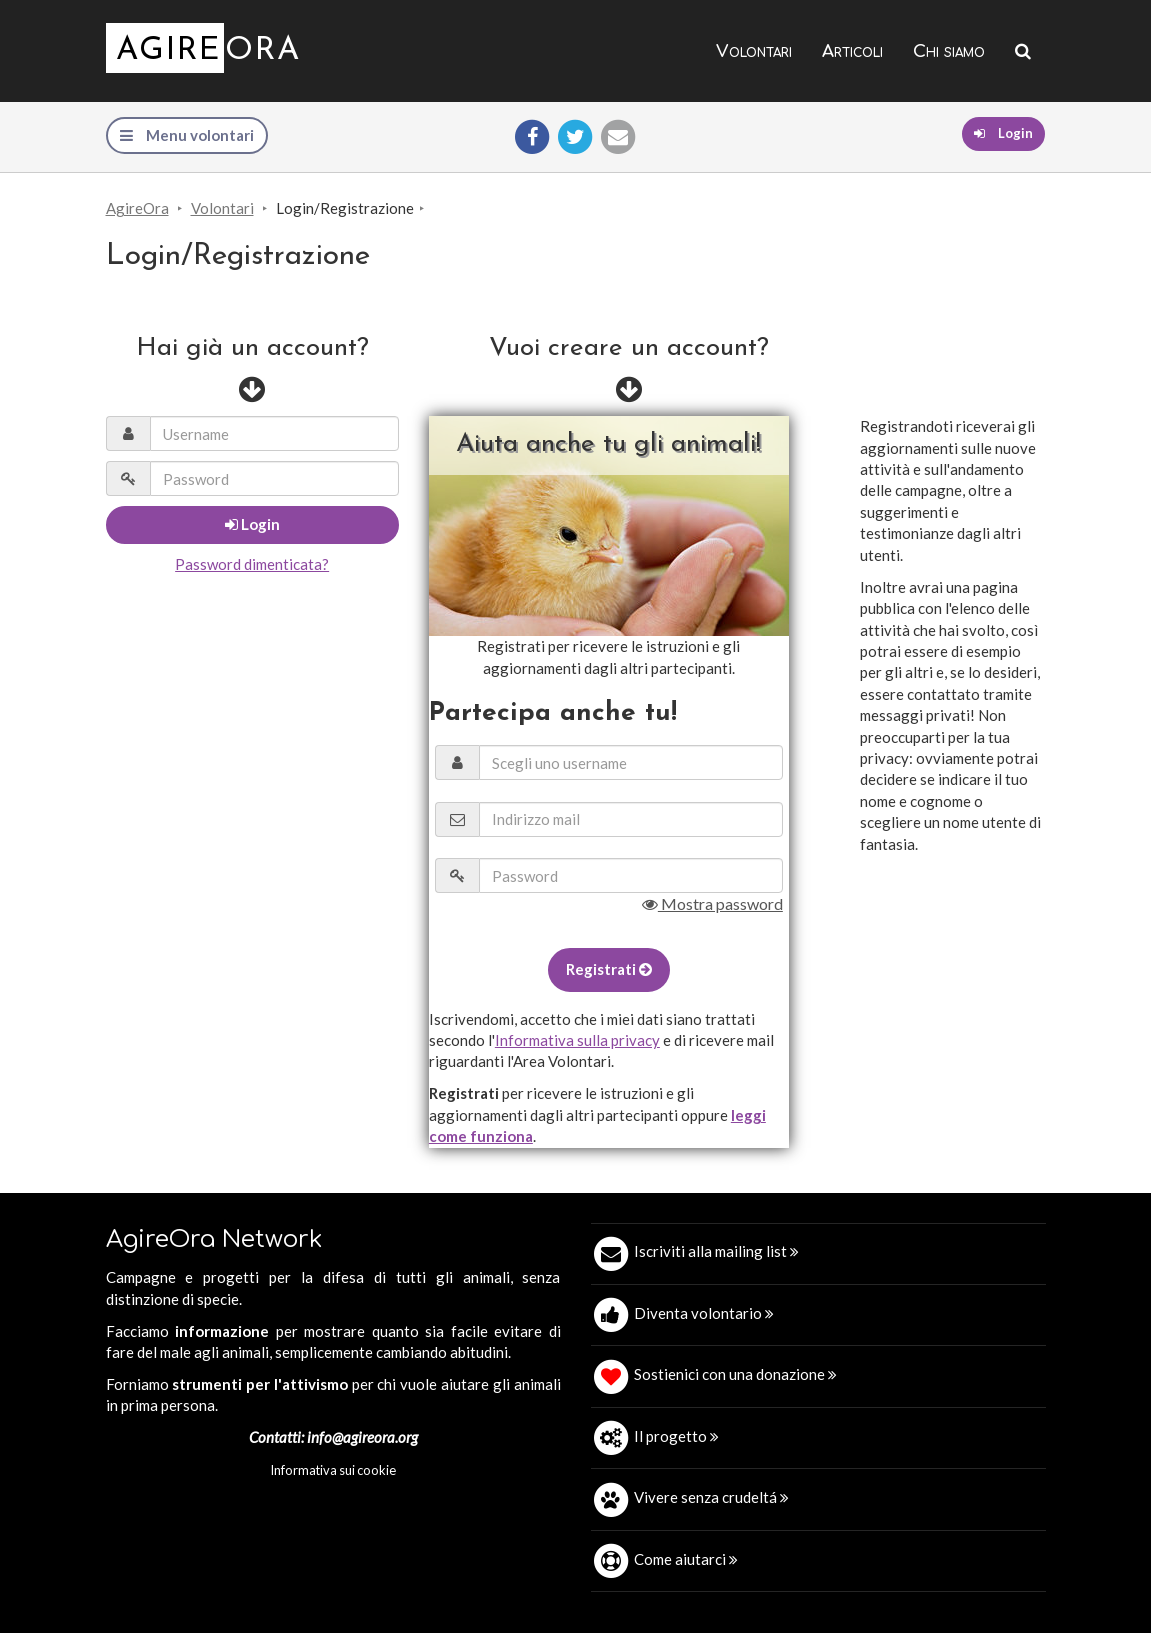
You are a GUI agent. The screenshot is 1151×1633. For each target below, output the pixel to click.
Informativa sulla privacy (577, 1040)
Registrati (609, 969)
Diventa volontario (704, 1313)
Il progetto (676, 1436)
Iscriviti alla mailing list (716, 1251)
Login (1003, 133)
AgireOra (137, 208)
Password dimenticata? (252, 564)
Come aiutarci (686, 1559)
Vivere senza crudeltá (711, 1497)
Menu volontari (187, 135)
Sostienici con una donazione (735, 1374)
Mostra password (712, 903)
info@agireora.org (362, 1437)
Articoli (852, 51)
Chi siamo (949, 51)
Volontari (754, 51)
